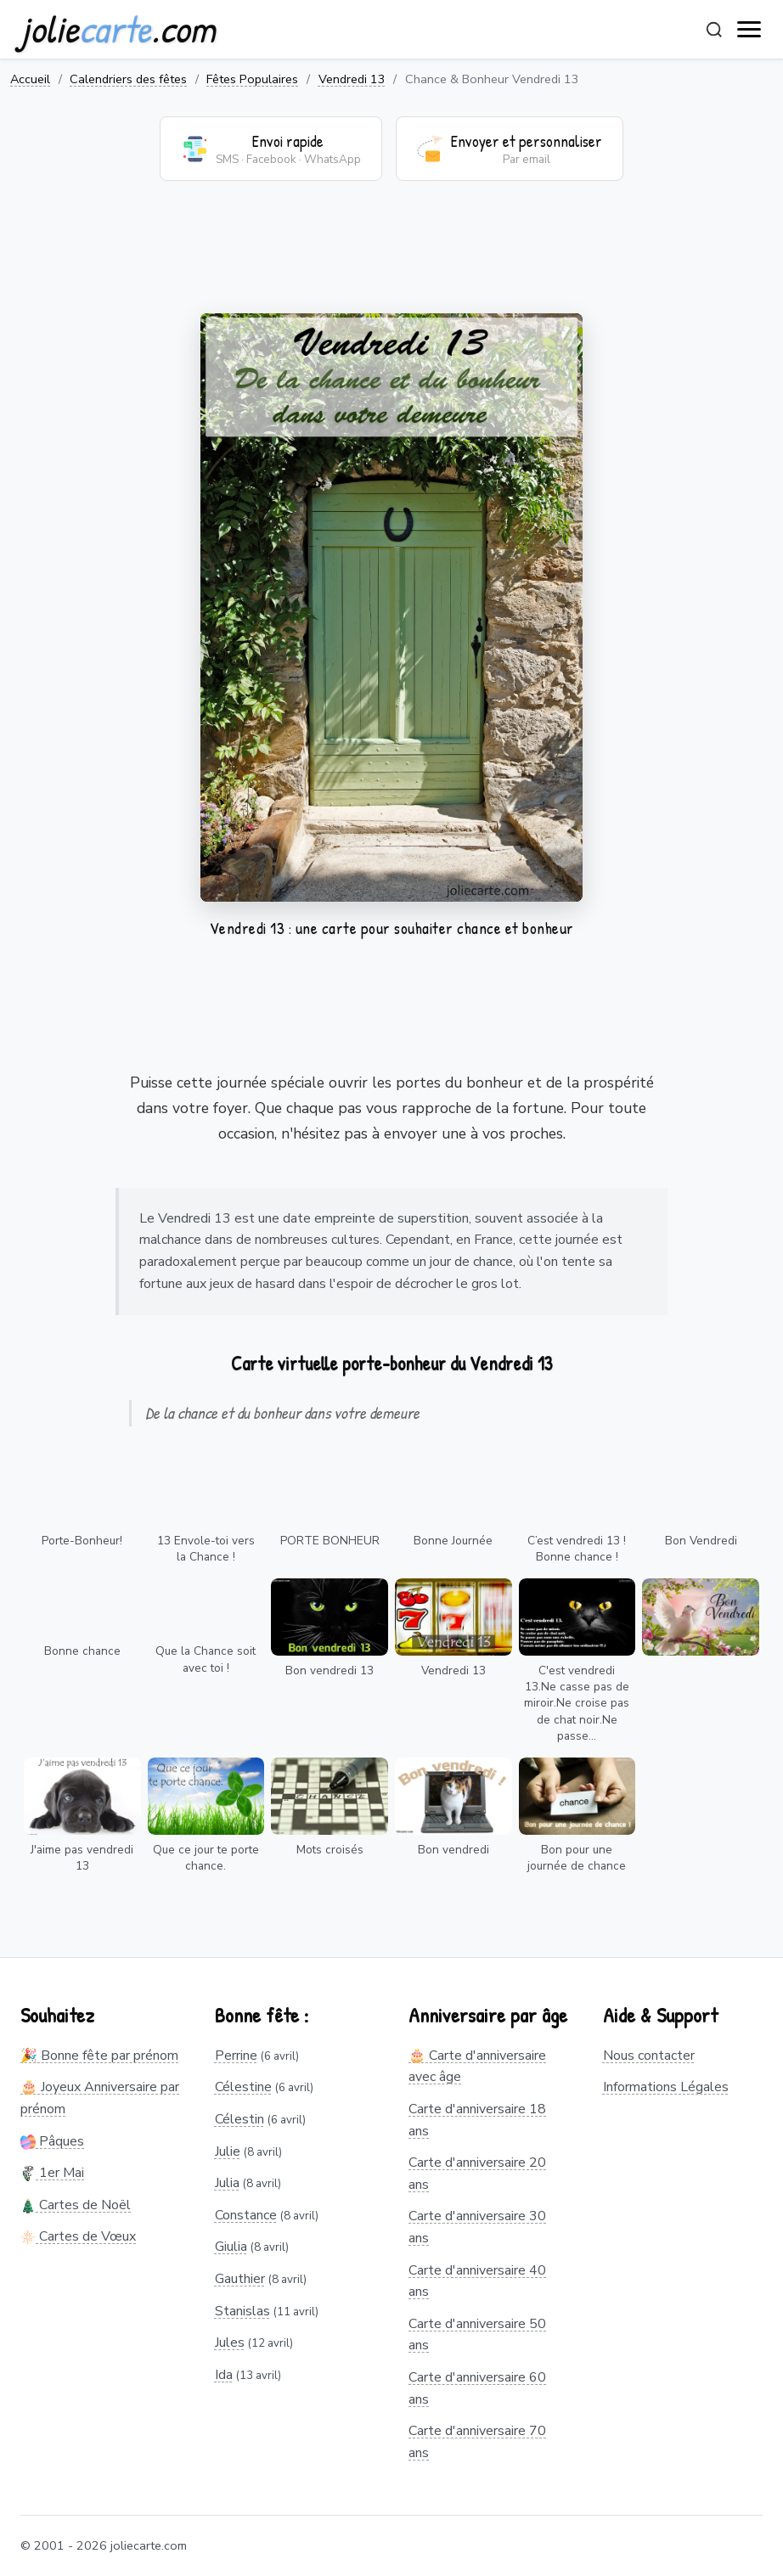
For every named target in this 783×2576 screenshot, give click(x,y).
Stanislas (242, 2311)
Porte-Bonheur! (82, 1541)
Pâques (52, 2141)
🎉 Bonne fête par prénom (99, 2055)
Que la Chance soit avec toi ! (205, 1659)
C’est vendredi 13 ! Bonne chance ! (576, 1549)
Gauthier (240, 2278)
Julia (227, 2183)
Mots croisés (329, 1850)
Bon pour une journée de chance (576, 1858)
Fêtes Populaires (252, 78)
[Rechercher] (714, 30)
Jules (230, 2342)
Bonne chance (82, 1651)
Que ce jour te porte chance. (206, 1858)
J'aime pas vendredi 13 (82, 1858)
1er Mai (52, 2172)
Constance (246, 2215)
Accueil (30, 78)
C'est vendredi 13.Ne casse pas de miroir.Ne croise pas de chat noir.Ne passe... (576, 1702)
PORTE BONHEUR (330, 1541)
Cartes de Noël (75, 2205)
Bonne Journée (453, 1541)
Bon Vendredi (701, 1541)
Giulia (231, 2246)
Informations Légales (666, 2087)
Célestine (243, 2087)
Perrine (236, 2055)
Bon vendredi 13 (329, 1670)
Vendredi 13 (352, 78)
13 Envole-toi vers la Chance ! (206, 1549)
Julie (227, 2151)
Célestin (239, 2119)
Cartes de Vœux (78, 2236)
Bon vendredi (453, 1850)
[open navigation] (750, 29)
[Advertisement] (391, 257)
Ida (224, 2374)
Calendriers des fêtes (128, 78)
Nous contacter (649, 2055)
